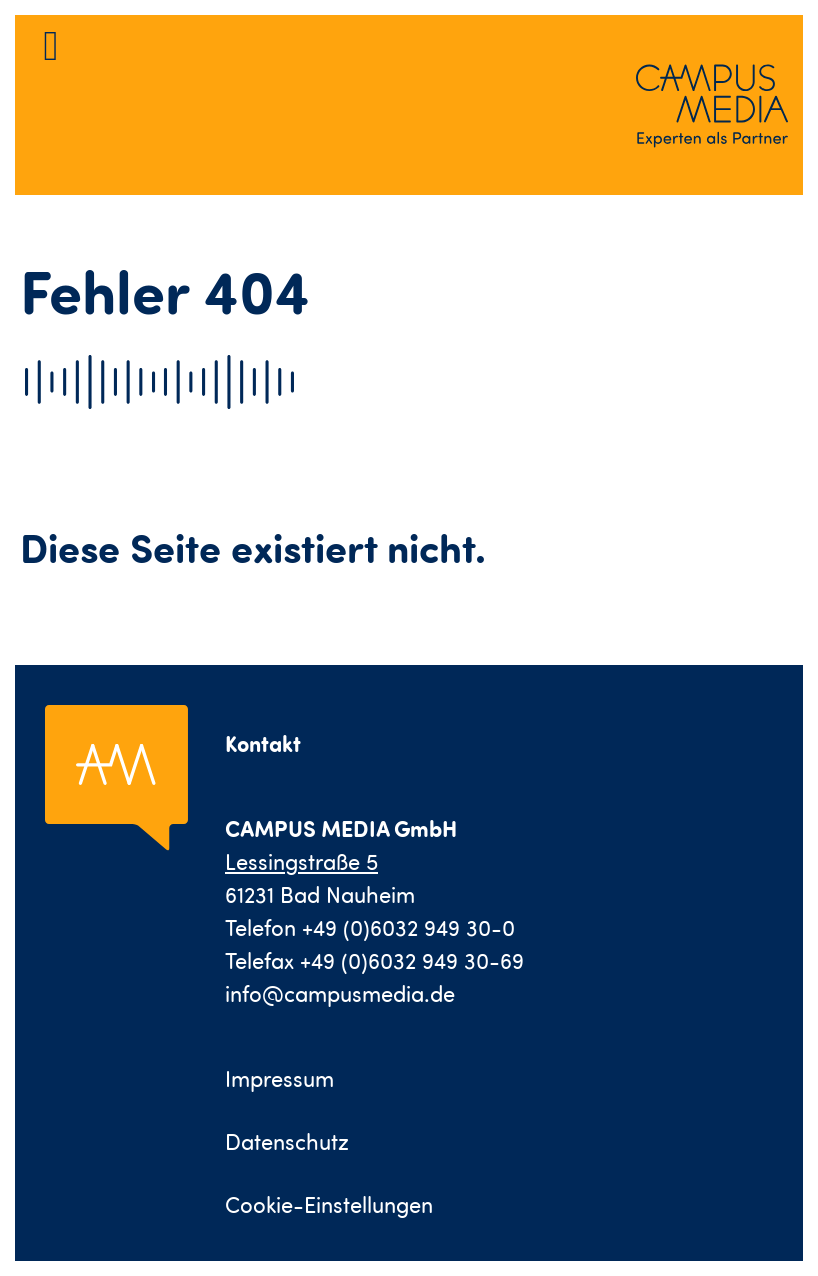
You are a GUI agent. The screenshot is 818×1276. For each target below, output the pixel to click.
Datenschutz (287, 1141)
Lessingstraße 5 (301, 861)
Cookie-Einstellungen (329, 1204)
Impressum (279, 1078)
